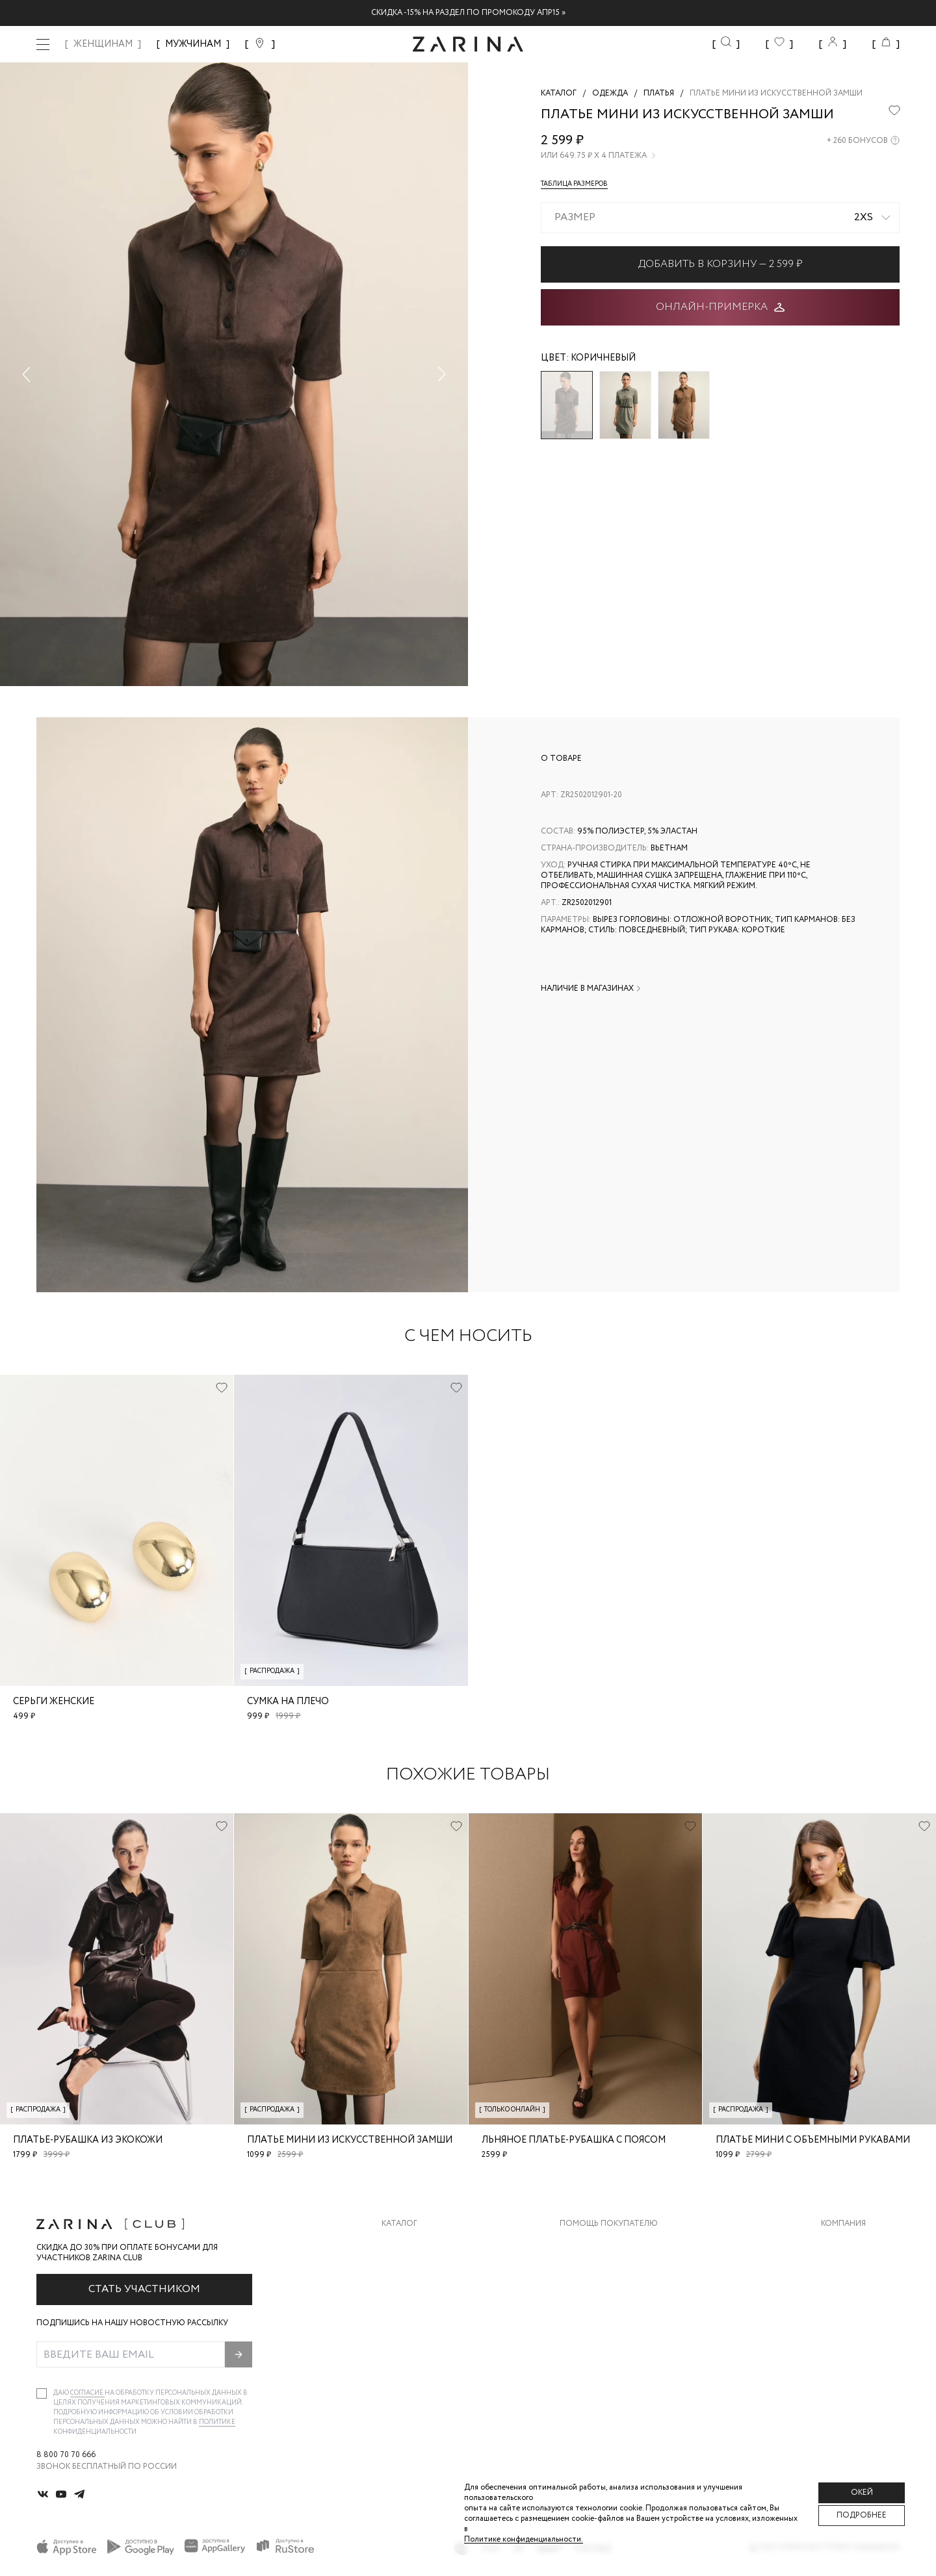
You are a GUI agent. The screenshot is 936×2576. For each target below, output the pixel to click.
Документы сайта (600, 2373)
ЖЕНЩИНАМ (103, 44)
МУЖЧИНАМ (193, 44)
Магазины (842, 2347)
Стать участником (144, 2289)
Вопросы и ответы (602, 2295)
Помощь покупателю (609, 2224)
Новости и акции (860, 2321)
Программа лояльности (613, 2321)
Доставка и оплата (602, 2243)
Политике (217, 2422)
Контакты (843, 2295)
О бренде (840, 2243)
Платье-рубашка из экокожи (87, 2140)
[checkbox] (41, 2393)
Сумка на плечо (288, 1701)
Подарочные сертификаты (619, 2347)
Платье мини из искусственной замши (349, 2140)
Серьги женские (53, 1701)
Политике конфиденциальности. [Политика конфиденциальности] (523, 2539)
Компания (843, 2224)
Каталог (399, 2224)
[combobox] (720, 217)
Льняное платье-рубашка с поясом (574, 2140)
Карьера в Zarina (855, 2269)
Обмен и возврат (596, 2269)
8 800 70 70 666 (66, 2455)
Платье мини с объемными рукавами (813, 2140)
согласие (87, 2393)
